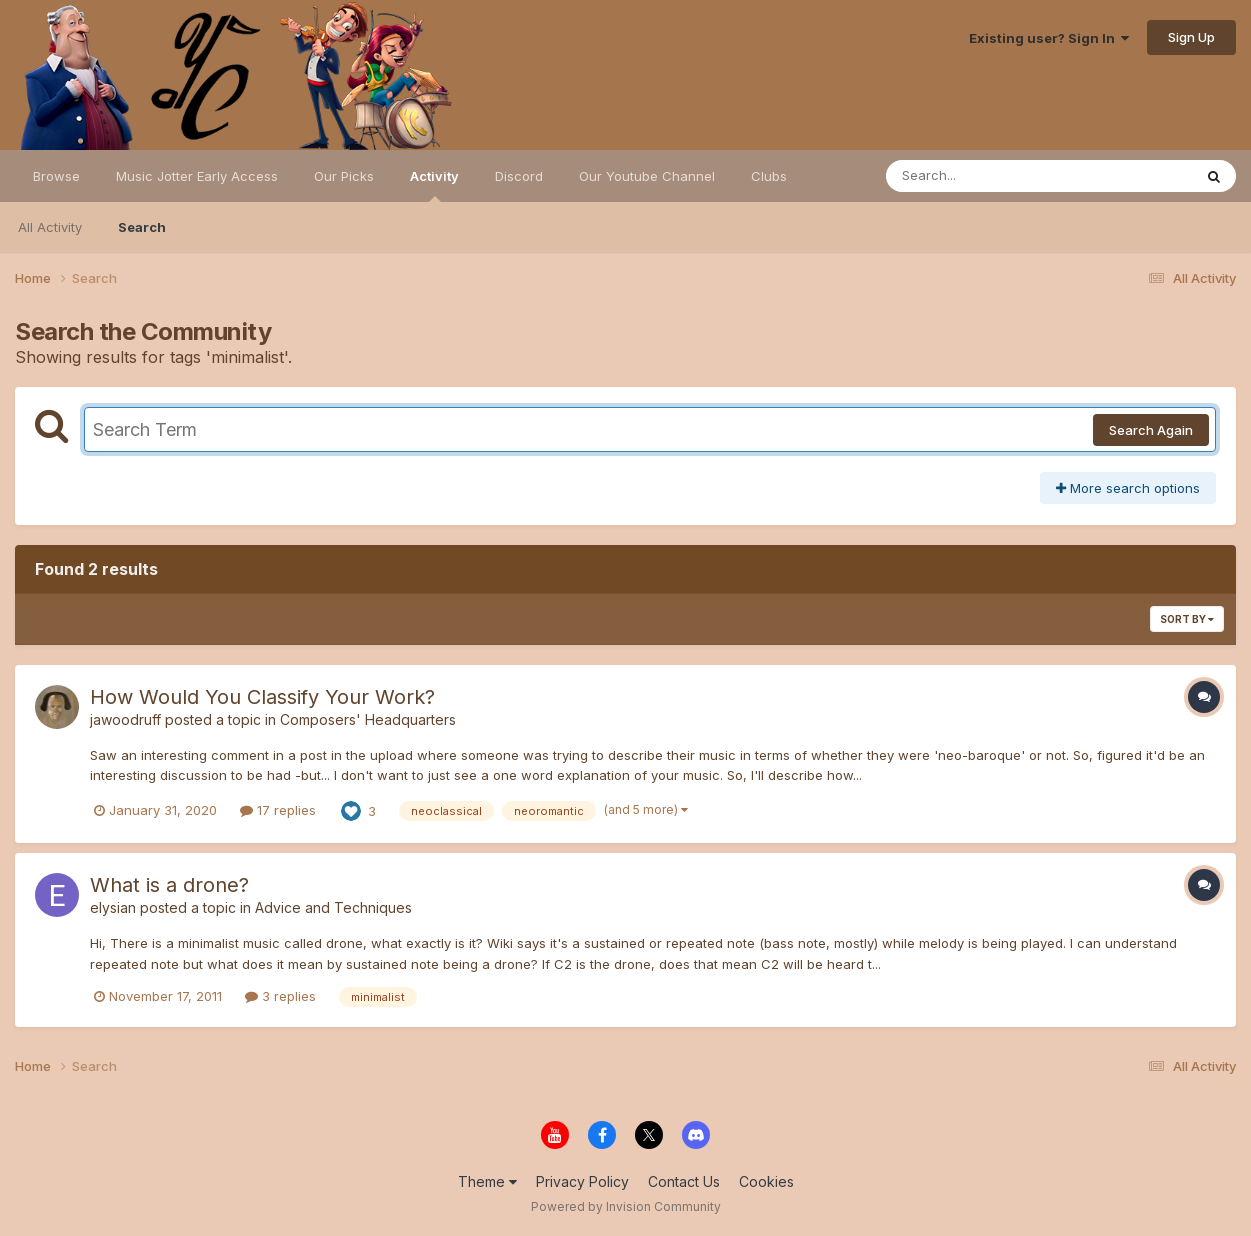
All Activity (50, 227)
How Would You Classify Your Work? (262, 697)
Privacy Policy (582, 1181)
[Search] (984, 176)
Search (142, 227)
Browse (56, 176)
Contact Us (684, 1181)
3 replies (280, 996)
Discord (519, 176)
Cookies (766, 1181)
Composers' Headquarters (368, 719)
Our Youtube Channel (647, 176)
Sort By (1187, 619)
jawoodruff (125, 719)
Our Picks (344, 176)
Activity (434, 185)
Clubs (769, 176)
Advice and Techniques (333, 907)
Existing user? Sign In (1049, 38)
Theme (487, 1181)
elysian (113, 907)
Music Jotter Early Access (197, 176)
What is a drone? (169, 885)
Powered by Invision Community (626, 1206)
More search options (1128, 488)
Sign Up (1191, 37)
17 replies (278, 810)
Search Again (1151, 430)
